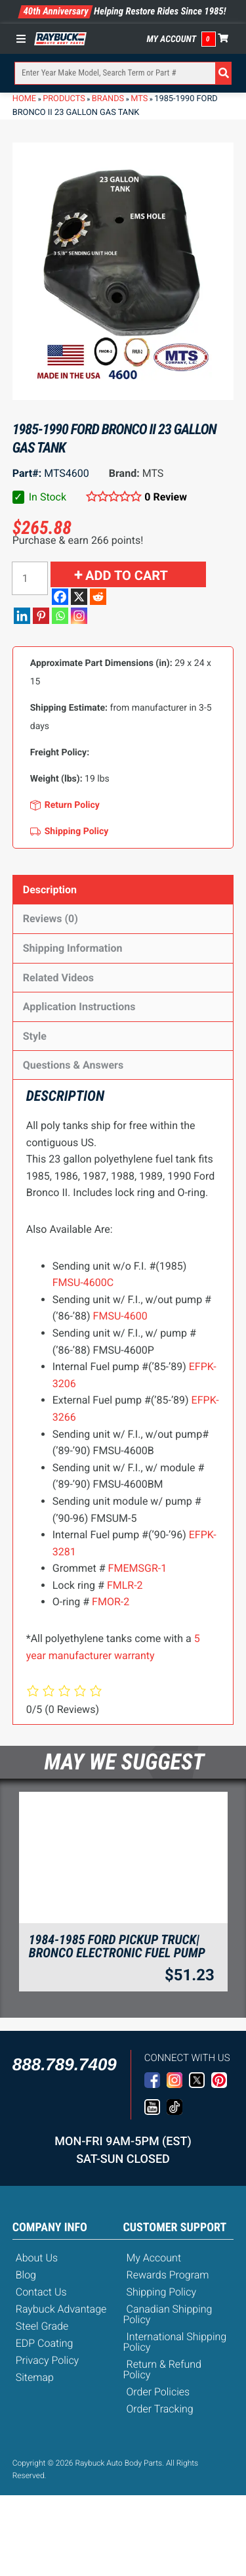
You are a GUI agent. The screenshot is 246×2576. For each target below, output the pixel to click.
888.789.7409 (64, 2064)
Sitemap (35, 2377)
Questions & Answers (73, 1065)
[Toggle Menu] (24, 38)
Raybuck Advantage (61, 2309)
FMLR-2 (125, 1585)
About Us (37, 2258)
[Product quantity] (30, 578)
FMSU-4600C (83, 1282)
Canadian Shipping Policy (168, 2314)
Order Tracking (160, 2409)
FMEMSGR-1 (137, 1568)
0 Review (165, 497)
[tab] (123, 889)
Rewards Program (168, 2275)
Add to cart (126, 575)
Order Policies (158, 2392)
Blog (26, 2275)
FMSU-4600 (120, 1316)
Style (35, 1036)
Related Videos (58, 977)
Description (50, 889)
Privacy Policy (47, 2360)
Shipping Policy (162, 2292)
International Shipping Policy (175, 2341)
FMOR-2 (110, 1601)
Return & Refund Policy (162, 2369)
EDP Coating (44, 2343)
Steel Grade (42, 2326)
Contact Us (41, 2292)
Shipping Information (73, 948)
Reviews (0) (50, 918)
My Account (172, 39)
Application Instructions (79, 1006)
